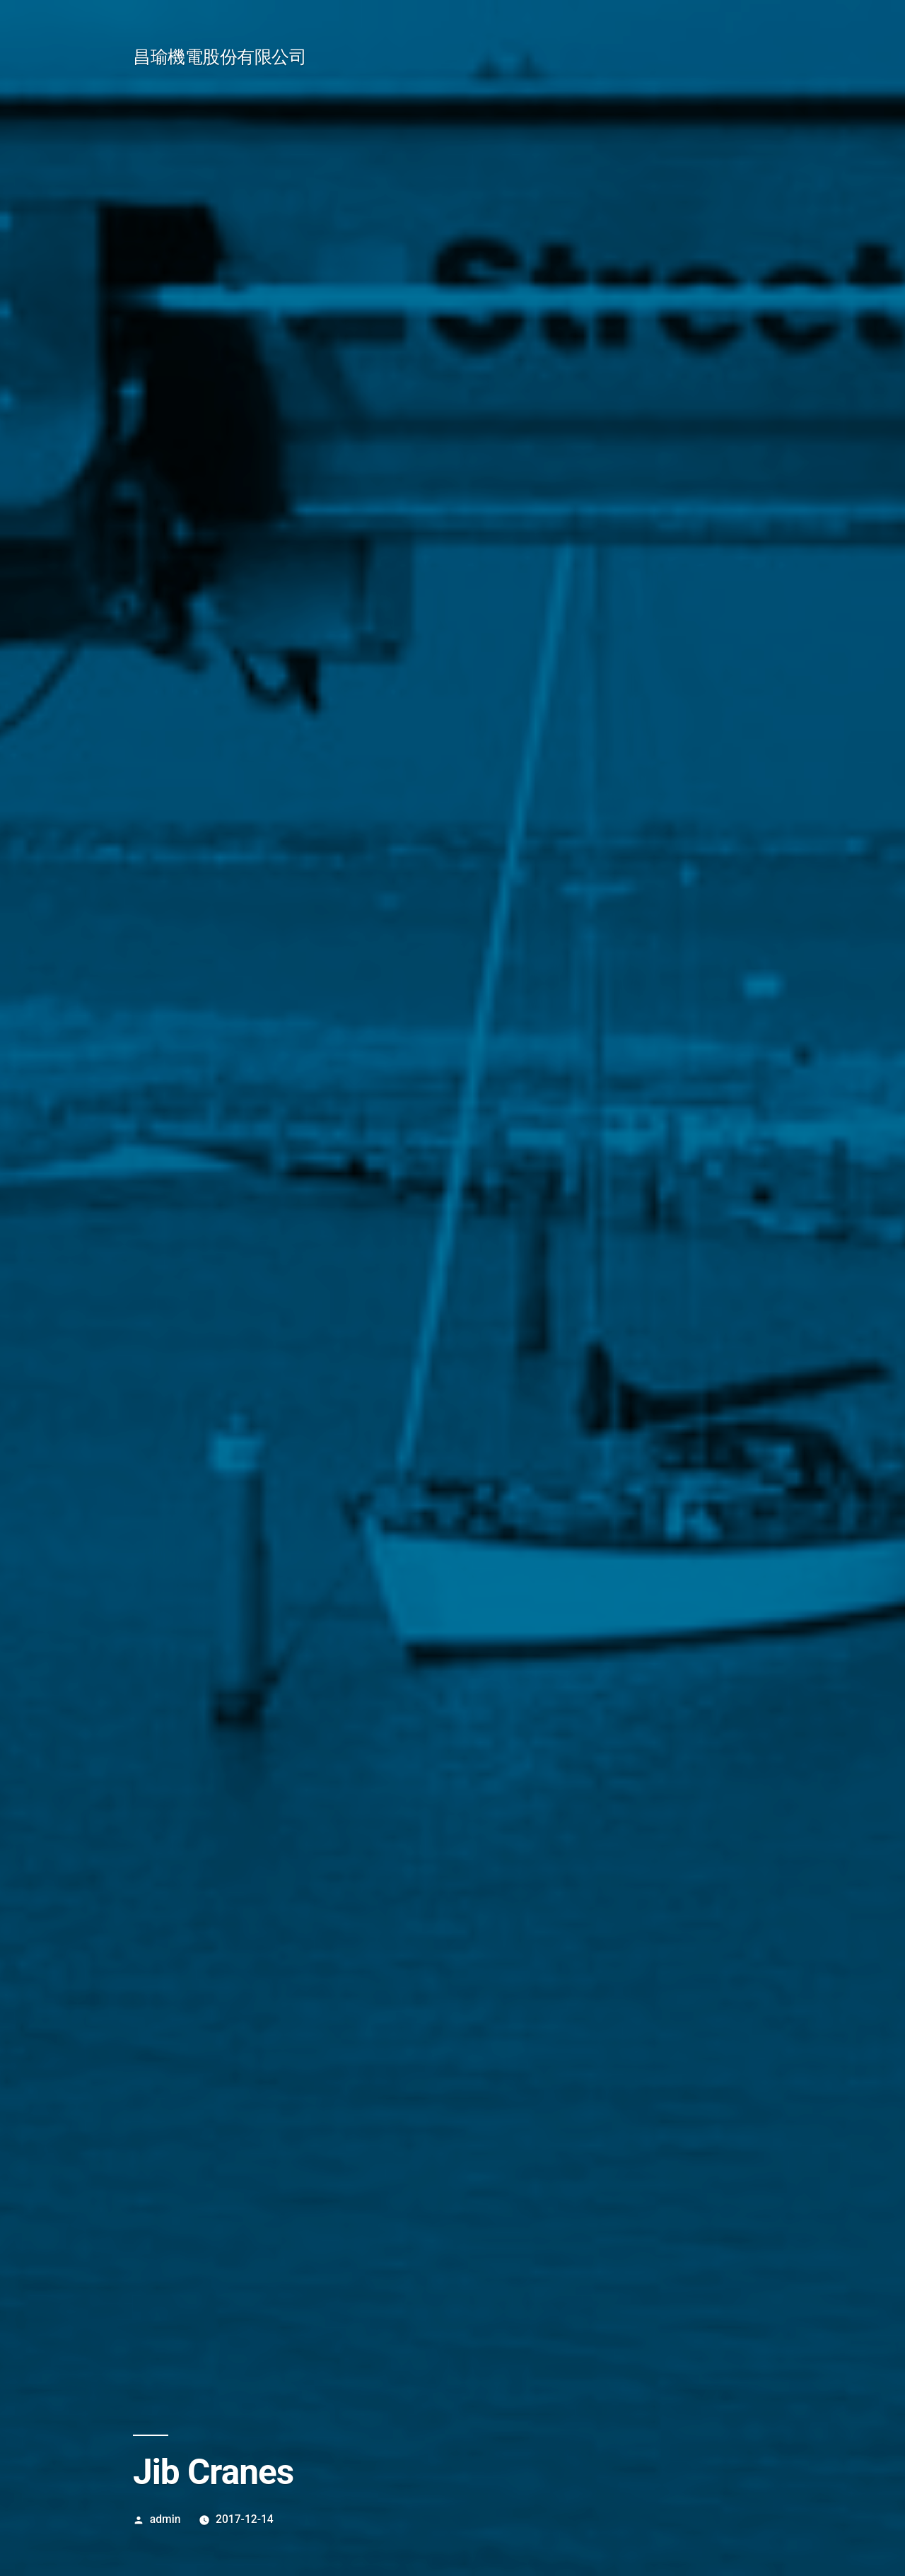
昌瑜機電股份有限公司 (219, 57)
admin (165, 2519)
